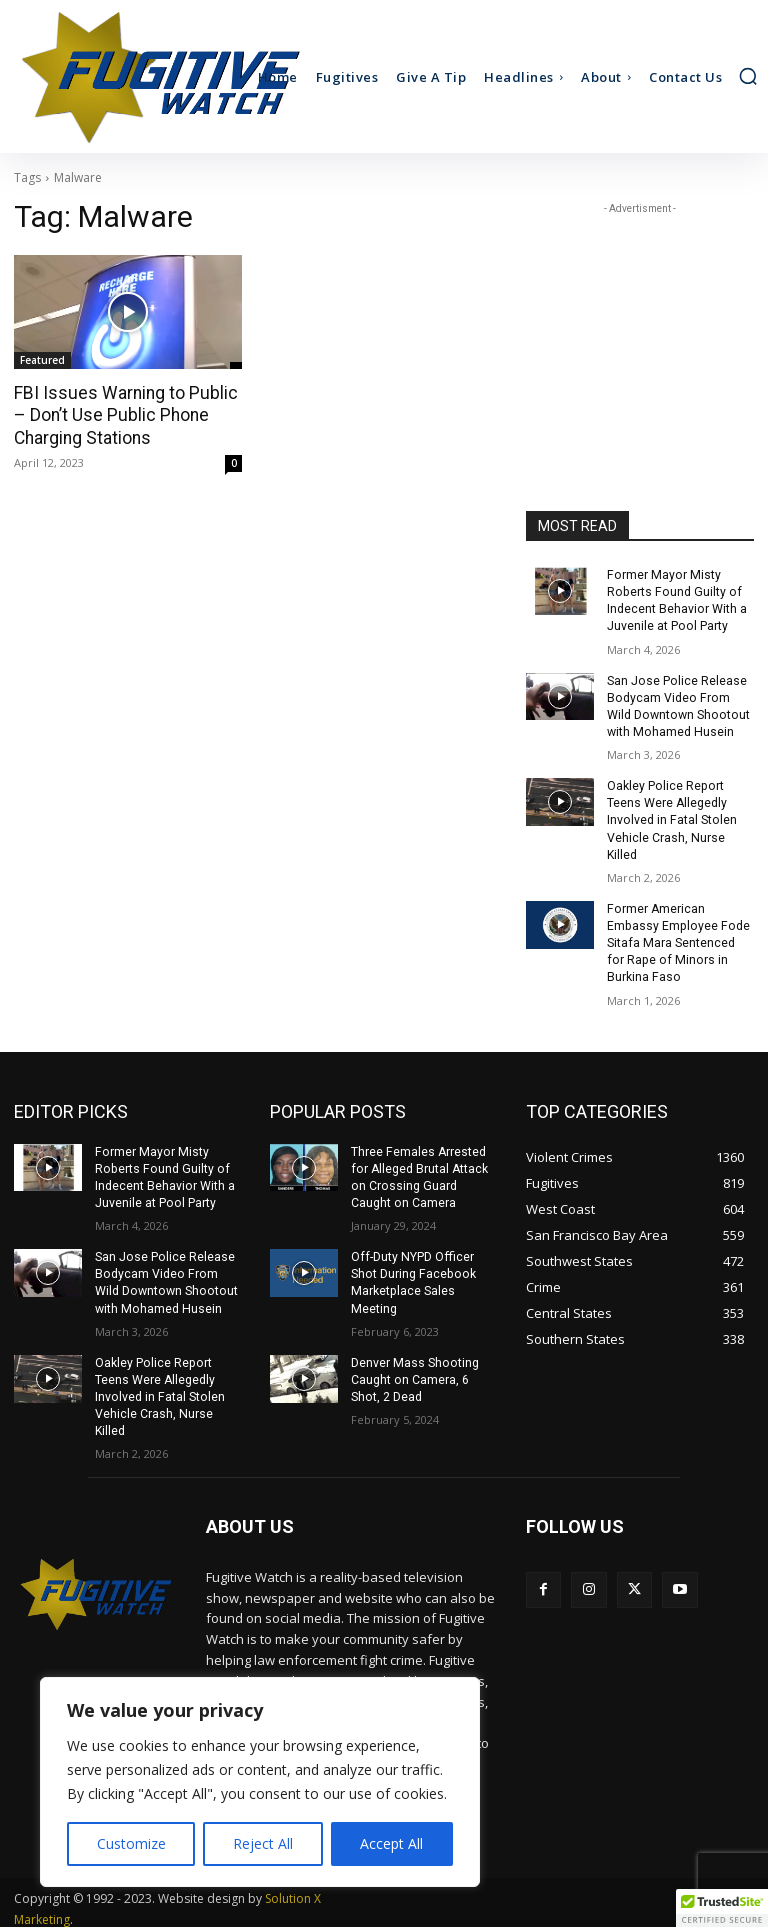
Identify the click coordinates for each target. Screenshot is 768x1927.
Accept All (391, 1843)
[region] (260, 1782)
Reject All (263, 1843)
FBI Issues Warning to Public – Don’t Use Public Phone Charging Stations (128, 415)
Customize (131, 1843)
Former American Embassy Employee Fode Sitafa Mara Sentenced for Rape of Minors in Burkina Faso (679, 937)
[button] (748, 76)
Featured (42, 360)
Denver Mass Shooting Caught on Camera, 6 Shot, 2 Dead (413, 1371)
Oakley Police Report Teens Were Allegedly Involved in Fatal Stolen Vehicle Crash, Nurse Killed (670, 816)
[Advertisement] (640, 319)
